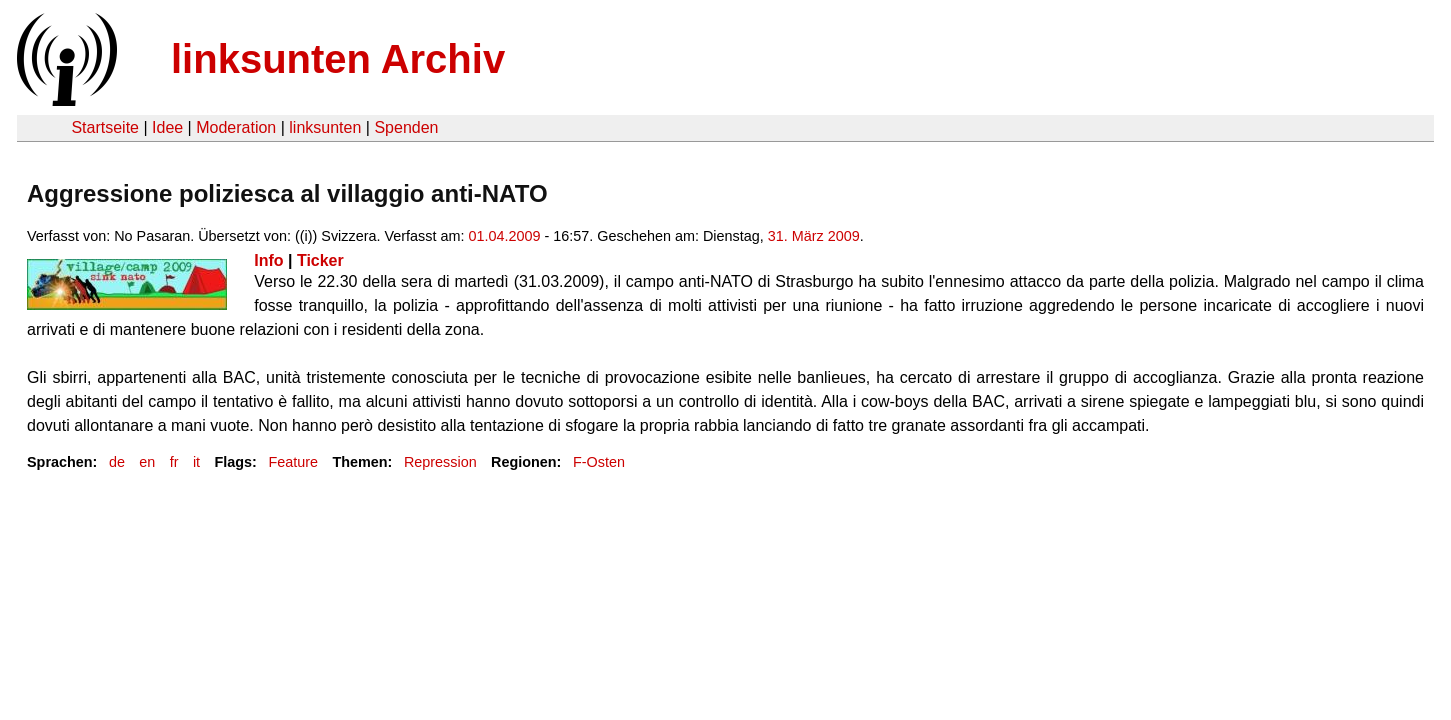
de (117, 462)
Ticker (320, 260)
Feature (293, 462)
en (147, 462)
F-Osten (599, 462)
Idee (167, 127)
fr (174, 462)
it (196, 462)
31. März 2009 (814, 236)
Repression (440, 462)
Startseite (105, 127)
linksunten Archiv (338, 59)
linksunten (325, 127)
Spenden (406, 127)
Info (268, 260)
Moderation (236, 127)
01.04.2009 (504, 236)
